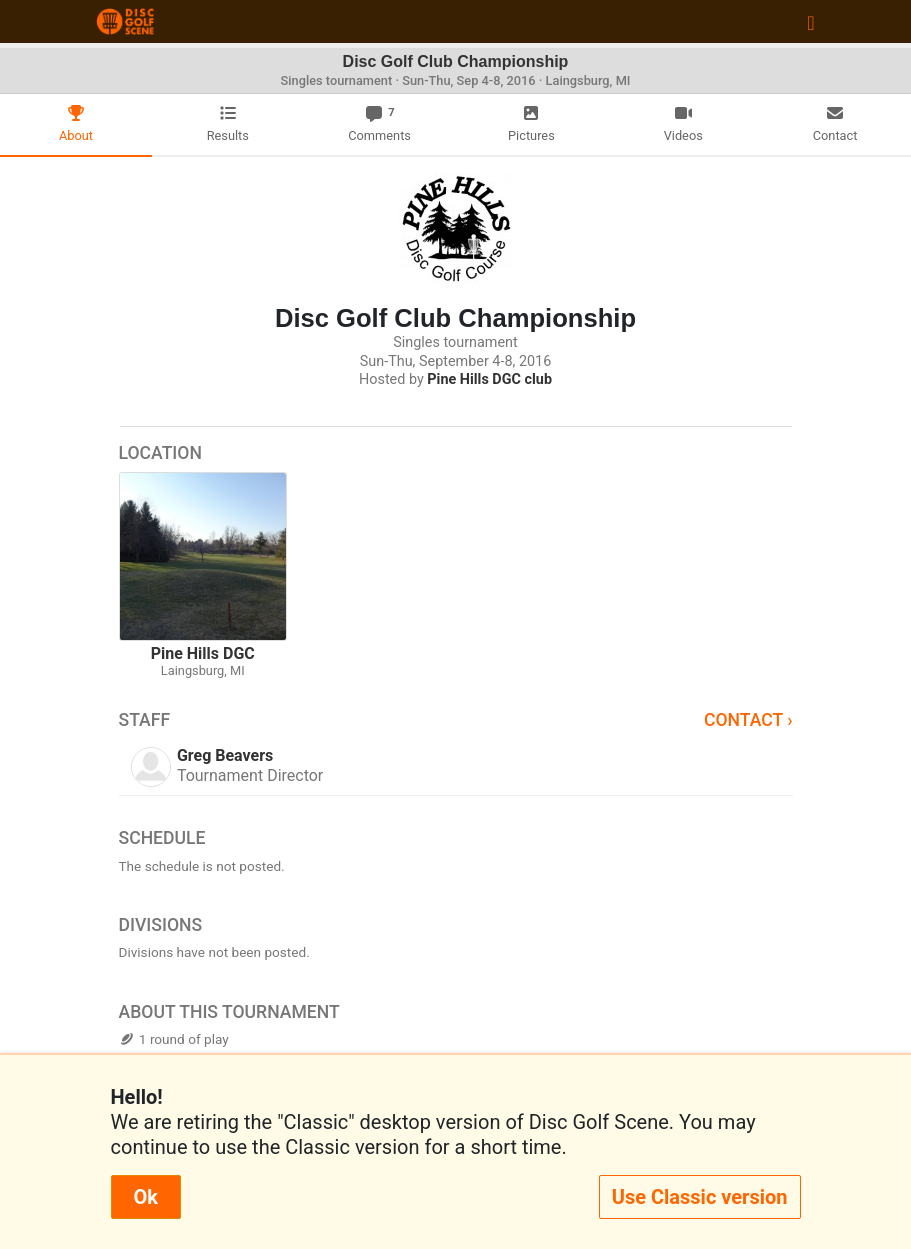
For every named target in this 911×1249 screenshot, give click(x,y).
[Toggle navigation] (810, 22)
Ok (146, 1197)
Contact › (748, 720)
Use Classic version (700, 1197)
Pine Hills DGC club (489, 379)
